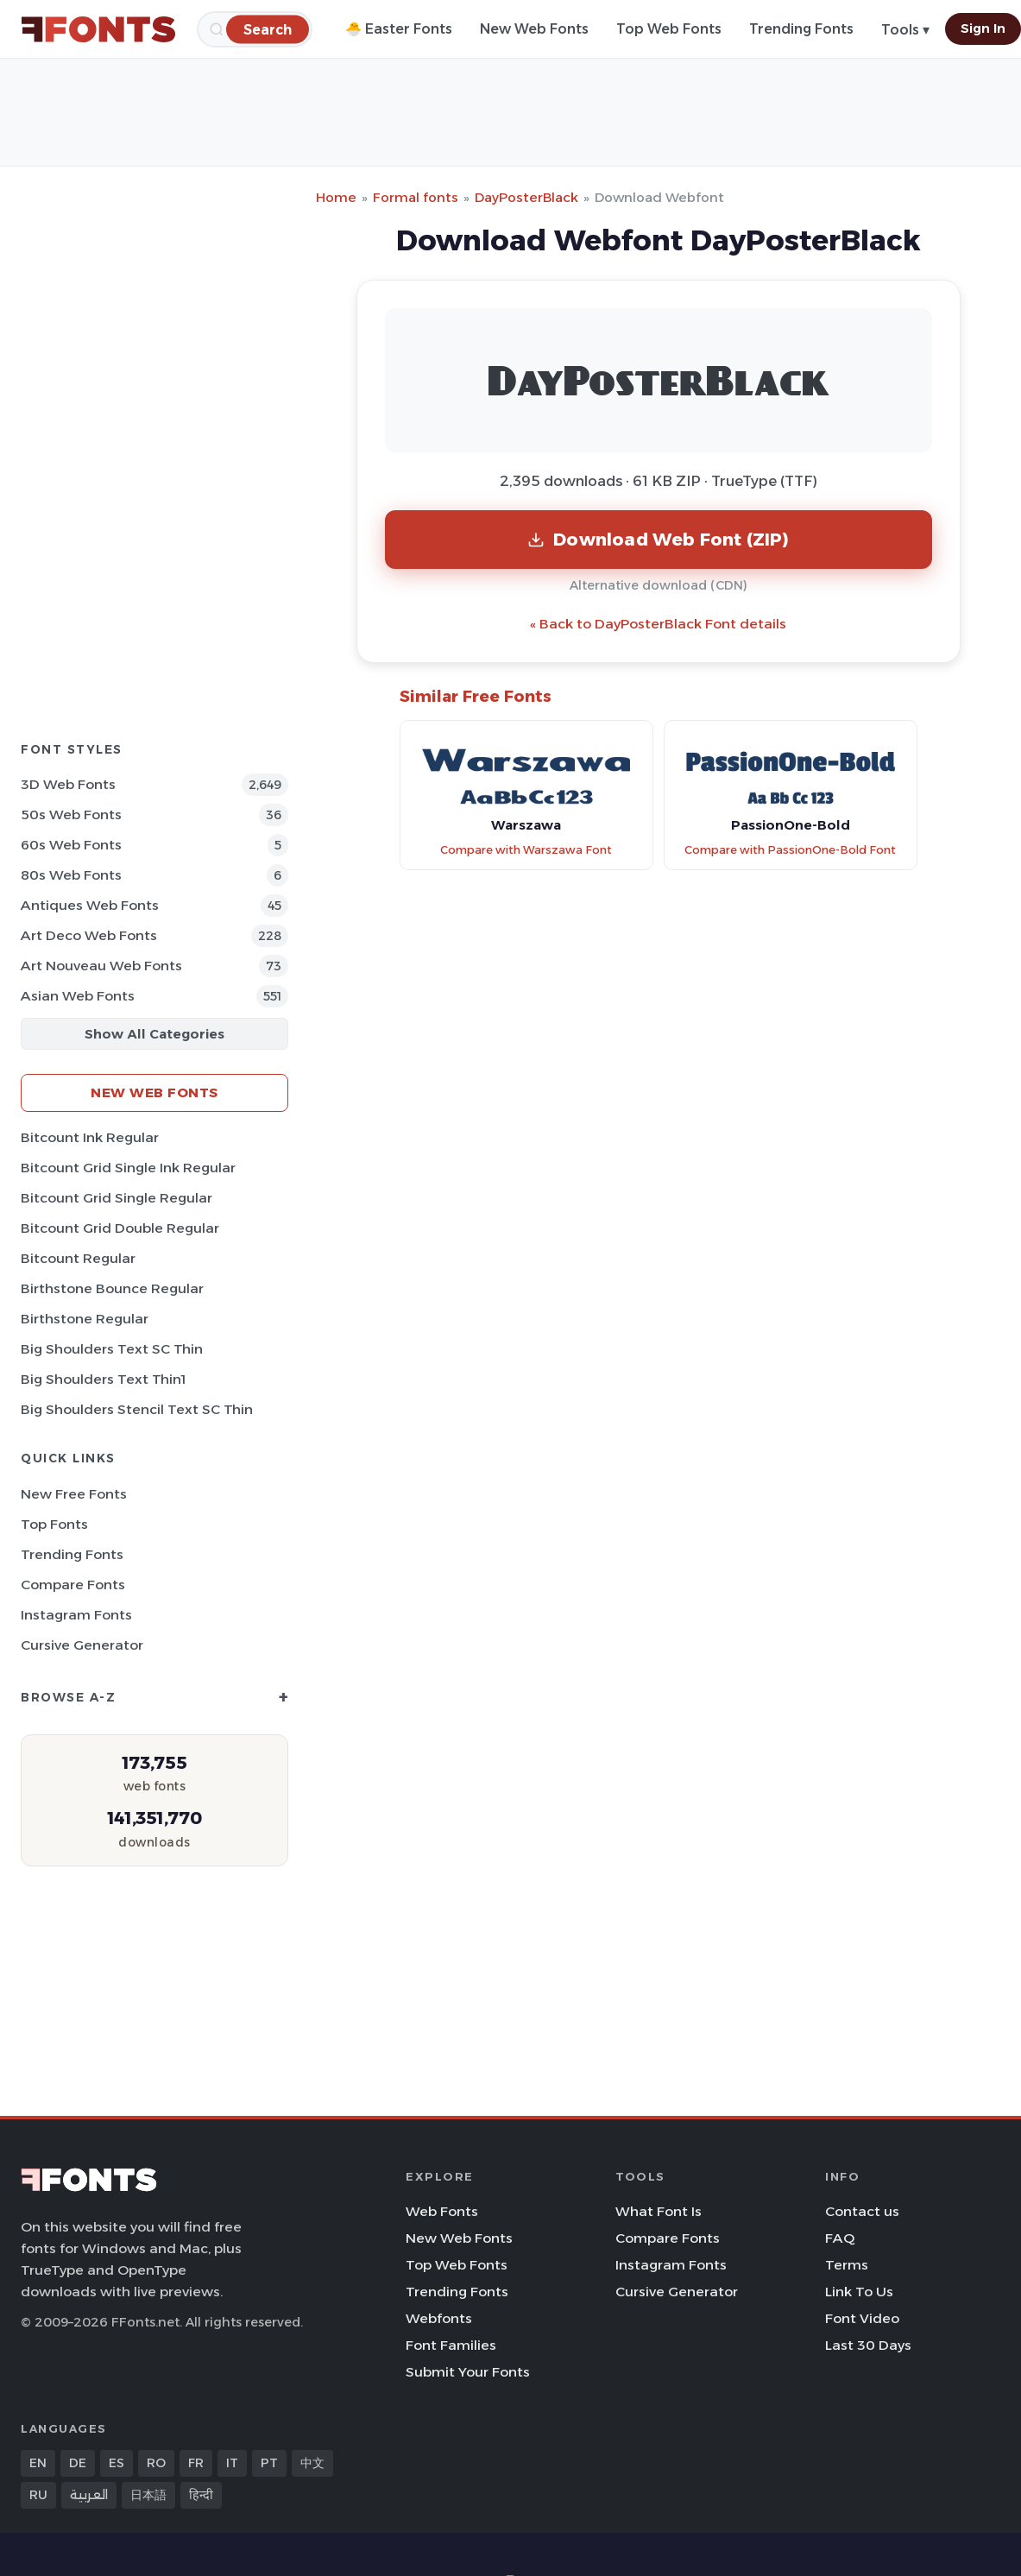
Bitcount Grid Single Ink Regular (128, 1167)
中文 (312, 2463)
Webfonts (439, 2318)
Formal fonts (415, 197)
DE (77, 2463)
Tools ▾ (905, 30)
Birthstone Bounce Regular (112, 1288)
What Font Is (658, 2211)
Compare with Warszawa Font (526, 849)
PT (269, 2463)
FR (196, 2463)
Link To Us (859, 2291)
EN (38, 2463)
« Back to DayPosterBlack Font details (658, 624)
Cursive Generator (82, 1645)
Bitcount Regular (78, 1258)
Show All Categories (154, 1034)
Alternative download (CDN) (658, 585)
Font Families (451, 2345)
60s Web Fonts (71, 845)
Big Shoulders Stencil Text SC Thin (137, 1409)
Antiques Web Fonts (90, 905)
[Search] (267, 29)
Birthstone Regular (84, 1318)
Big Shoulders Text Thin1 (103, 1379)
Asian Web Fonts (78, 996)
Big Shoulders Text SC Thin (112, 1349)
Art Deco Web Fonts (89, 935)
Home (336, 197)
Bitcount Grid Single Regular (116, 1198)
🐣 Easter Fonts (398, 29)
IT (232, 2463)
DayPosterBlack (526, 197)
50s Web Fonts (71, 814)
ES (116, 2463)
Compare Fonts (73, 1584)
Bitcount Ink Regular (90, 1137)
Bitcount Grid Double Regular (120, 1228)
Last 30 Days (868, 2345)
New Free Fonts (74, 1494)
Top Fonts (54, 1524)
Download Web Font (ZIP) (658, 539)
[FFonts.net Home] (98, 29)
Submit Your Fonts (468, 2372)
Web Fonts (442, 2211)
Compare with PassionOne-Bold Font (790, 849)
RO (156, 2463)
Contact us (862, 2211)
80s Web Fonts (71, 875)
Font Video (862, 2318)
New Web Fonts (534, 29)
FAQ (839, 2238)
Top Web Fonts (669, 29)
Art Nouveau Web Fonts (101, 965)
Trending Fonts (801, 29)
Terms (846, 2265)
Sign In (983, 28)
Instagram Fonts (76, 1615)
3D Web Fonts (68, 784)
